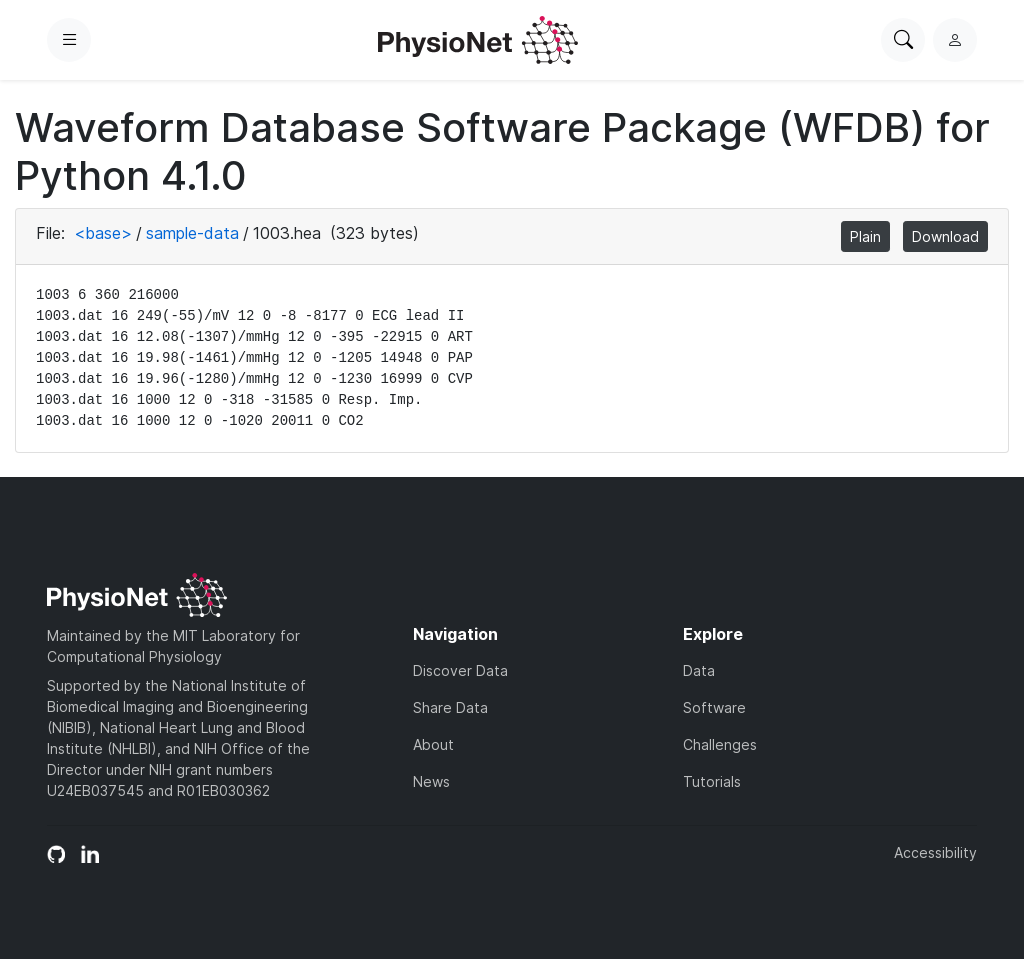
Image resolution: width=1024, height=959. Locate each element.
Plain (865, 236)
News (431, 781)
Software (714, 707)
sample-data (192, 233)
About (433, 744)
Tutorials (712, 781)
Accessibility (935, 852)
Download (945, 236)
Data (699, 670)
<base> (103, 233)
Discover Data (460, 670)
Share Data (450, 707)
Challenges (720, 744)
